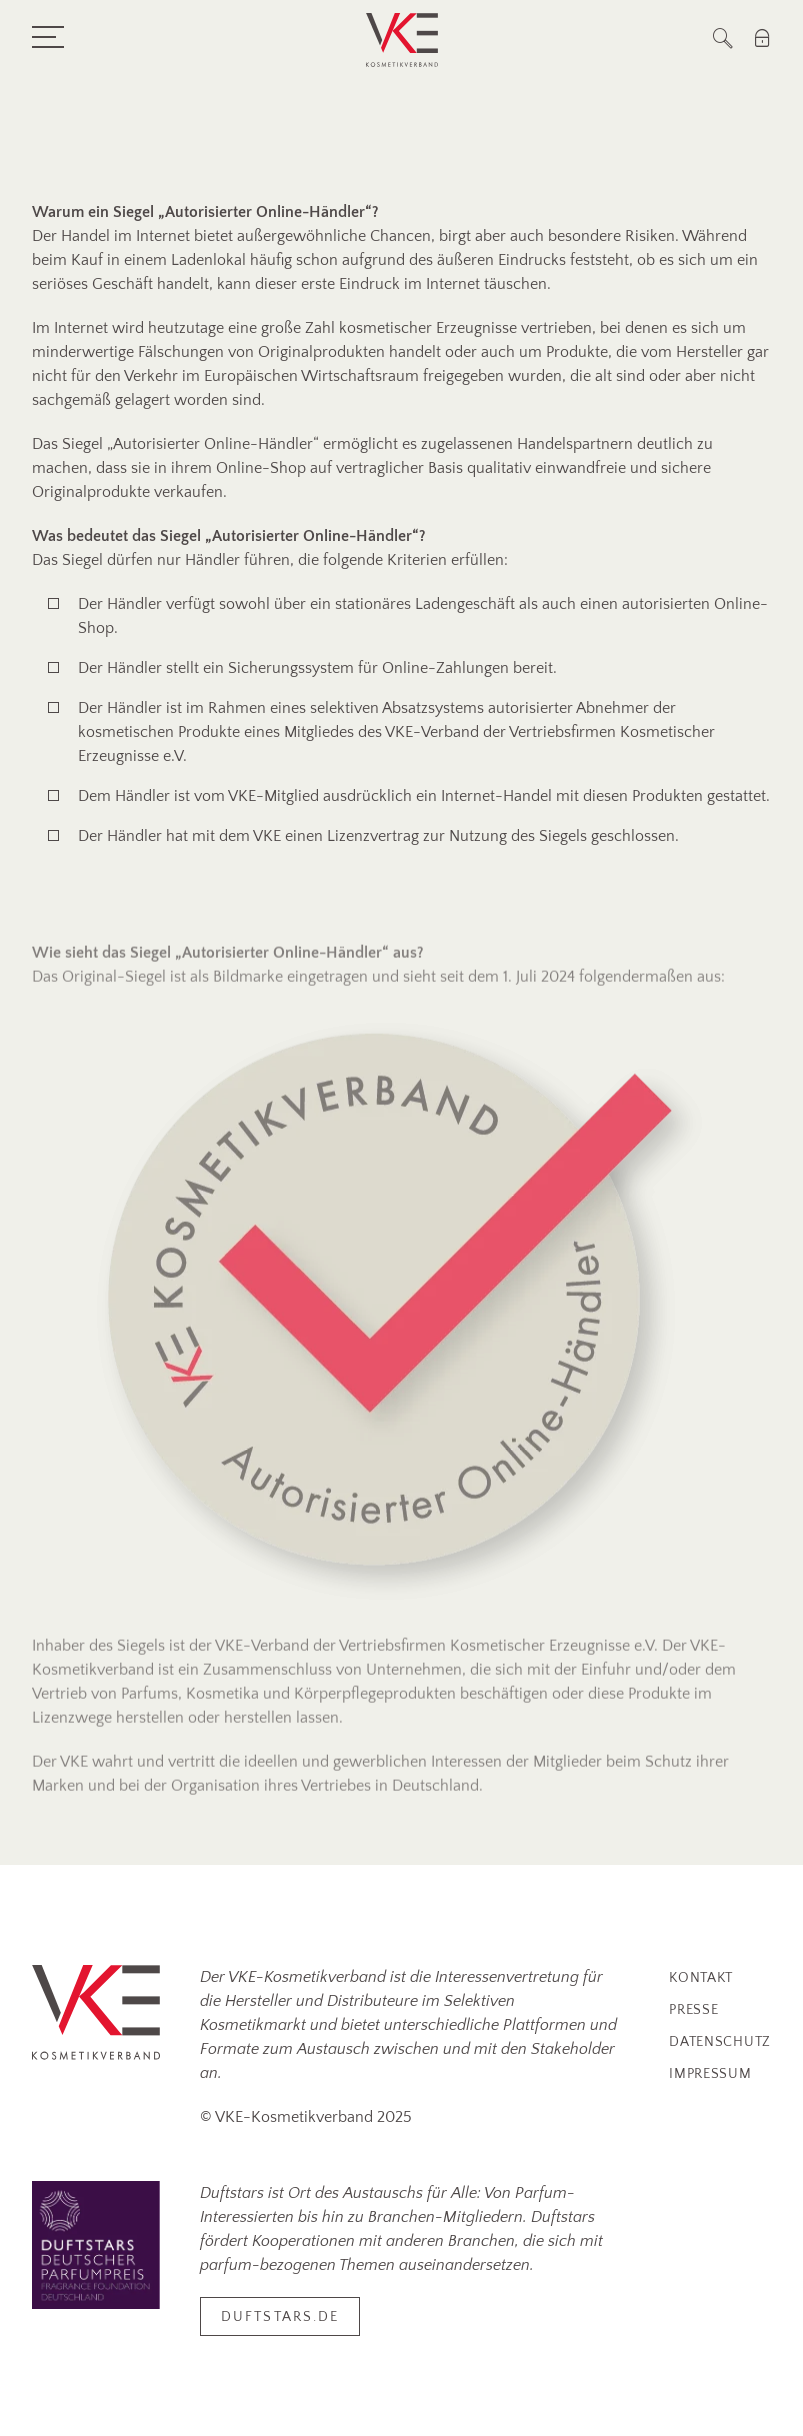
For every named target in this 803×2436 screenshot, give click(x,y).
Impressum (710, 2074)
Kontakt (701, 1978)
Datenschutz (720, 2042)
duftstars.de (280, 2317)
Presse (693, 2010)
